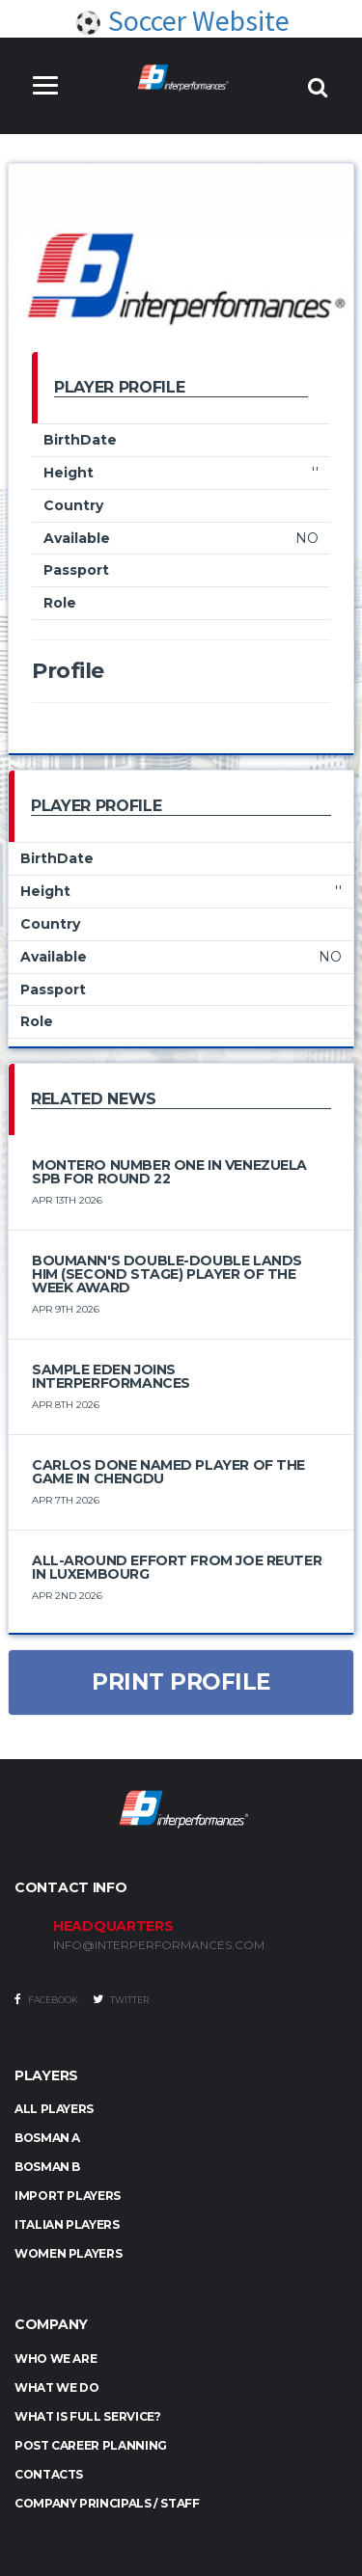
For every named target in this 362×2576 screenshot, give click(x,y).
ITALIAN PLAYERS (67, 2224)
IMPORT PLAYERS (67, 2195)
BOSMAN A (47, 2137)
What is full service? (87, 2416)
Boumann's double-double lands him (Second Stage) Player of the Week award (167, 1274)
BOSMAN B (47, 2166)
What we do (56, 2387)
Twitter (121, 1999)
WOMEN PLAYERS (68, 2253)
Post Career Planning (90, 2445)
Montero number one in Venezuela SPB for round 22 (169, 1171)
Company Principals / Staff (107, 2503)
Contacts (48, 2474)
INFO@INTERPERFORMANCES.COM (159, 1945)
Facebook (46, 1999)
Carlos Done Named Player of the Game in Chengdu (168, 1471)
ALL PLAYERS (54, 2108)
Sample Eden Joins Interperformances (111, 1376)
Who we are (55, 2358)
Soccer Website (181, 20)
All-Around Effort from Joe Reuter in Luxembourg (176, 1567)
